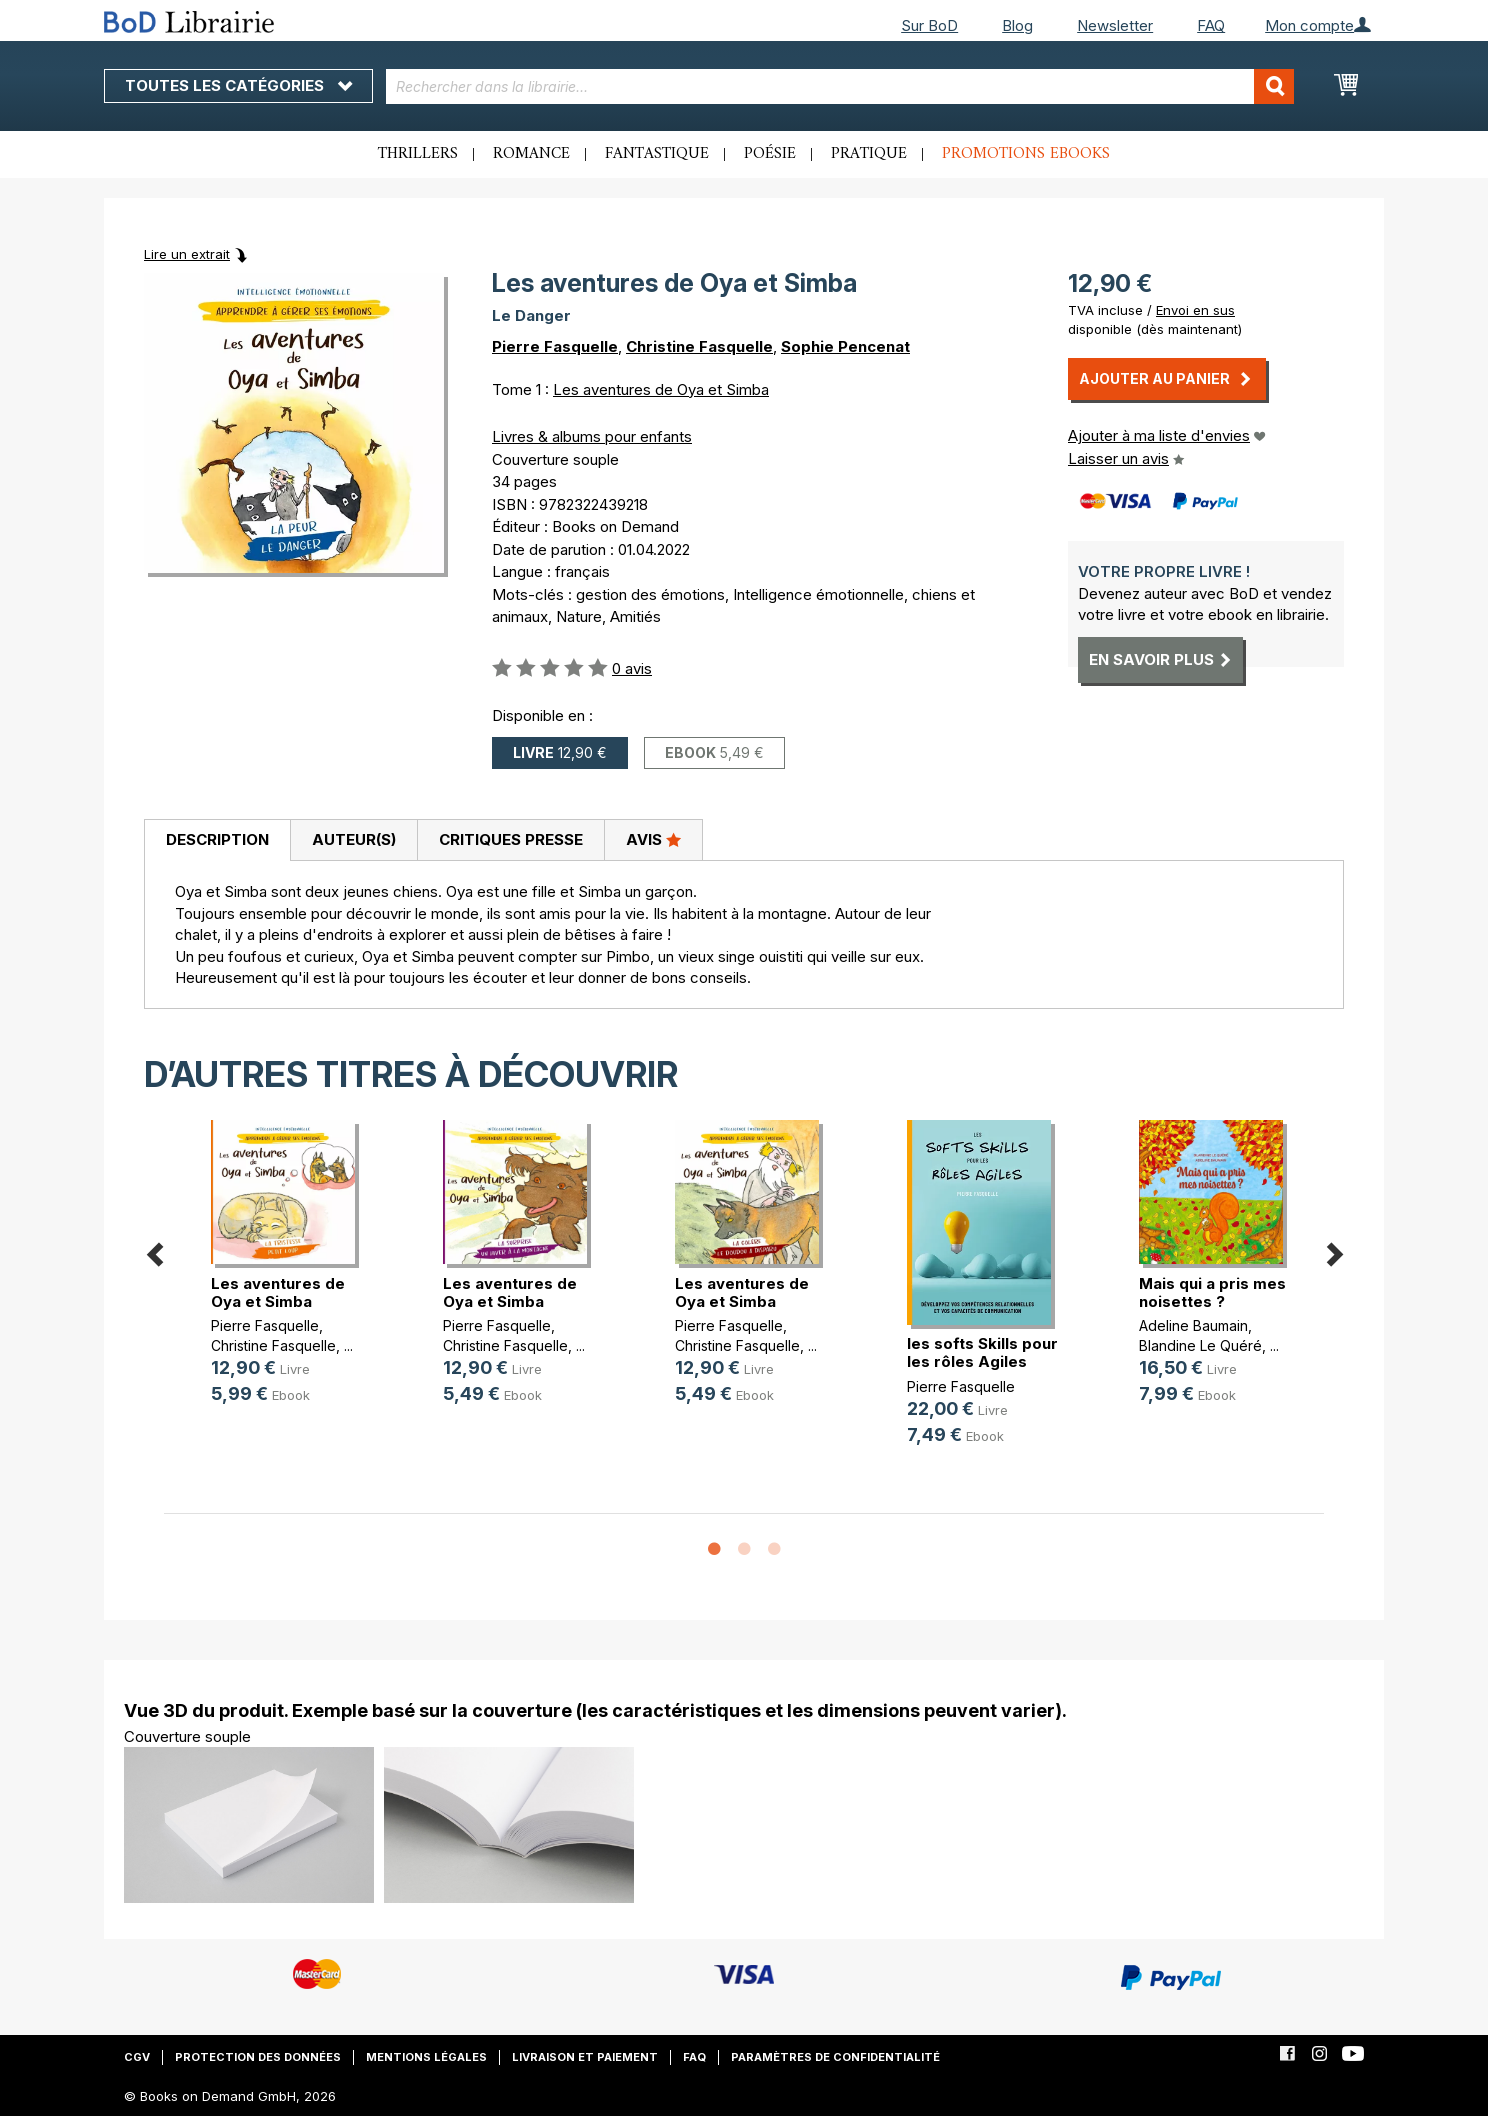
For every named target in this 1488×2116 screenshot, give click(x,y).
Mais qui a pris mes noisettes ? (1212, 1292)
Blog (1017, 25)
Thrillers (418, 154)
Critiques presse (511, 839)
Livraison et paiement (585, 2057)
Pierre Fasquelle (555, 346)
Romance (531, 154)
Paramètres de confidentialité (835, 2057)
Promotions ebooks (1026, 154)
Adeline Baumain (1193, 1325)
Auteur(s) (354, 839)
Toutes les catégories (238, 85)
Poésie (770, 154)
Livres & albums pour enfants (592, 436)
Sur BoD (929, 25)
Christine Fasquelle (699, 346)
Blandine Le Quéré (1200, 1345)
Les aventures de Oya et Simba (661, 389)
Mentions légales (426, 2057)
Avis (653, 839)
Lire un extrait (187, 254)
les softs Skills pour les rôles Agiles (982, 1352)
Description (217, 839)
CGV (137, 2057)
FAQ (1211, 25)
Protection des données (258, 2057)
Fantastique (657, 154)
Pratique (869, 154)
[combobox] (840, 86)
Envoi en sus (1195, 310)
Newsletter (1115, 25)
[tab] (217, 841)
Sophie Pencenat (845, 346)
